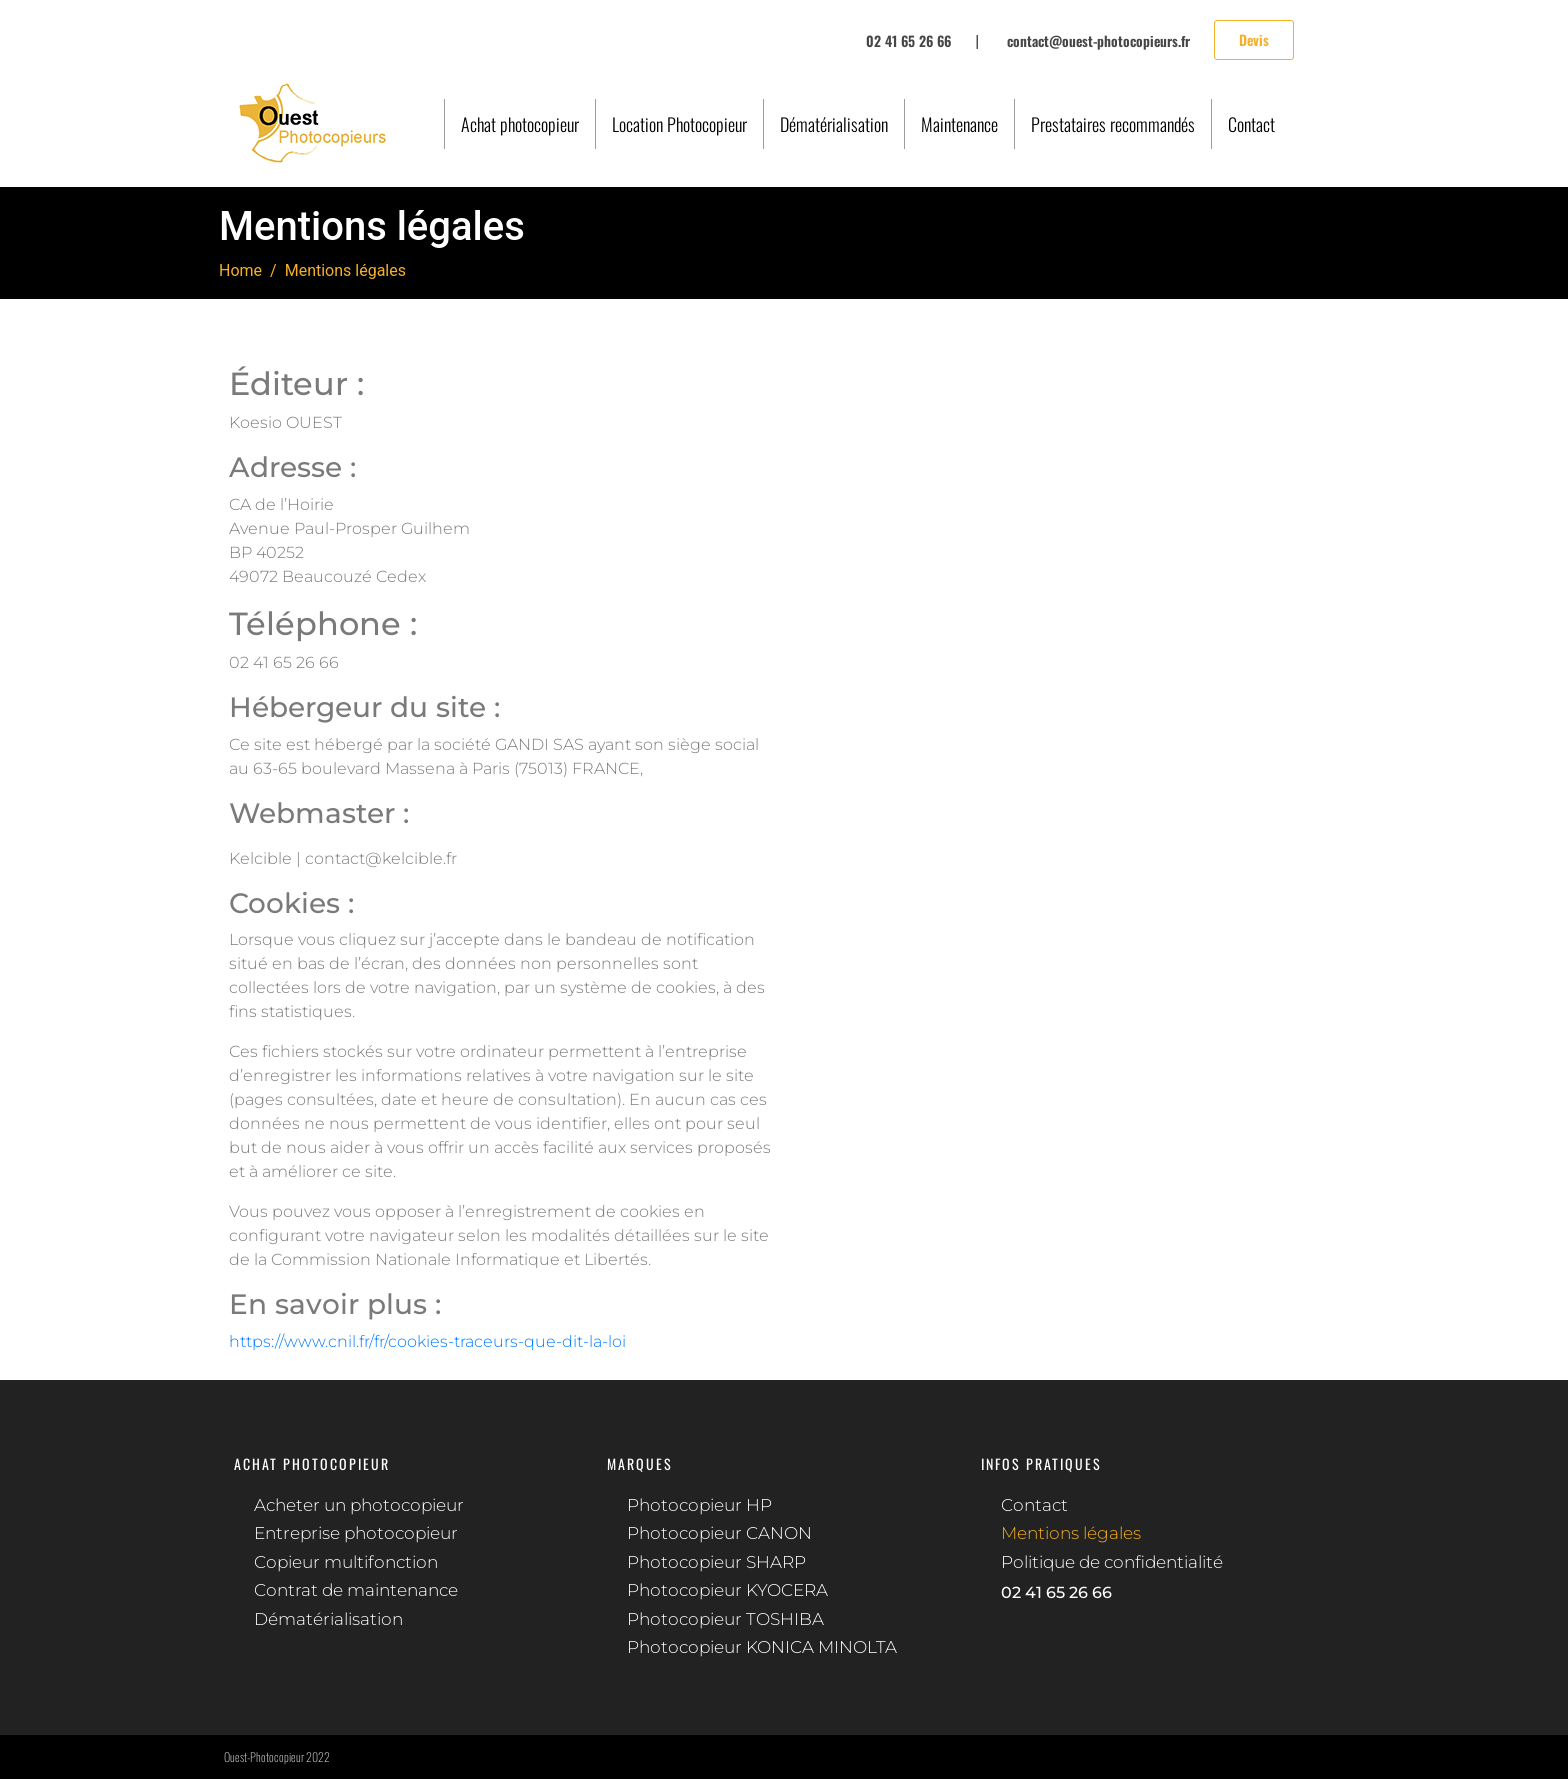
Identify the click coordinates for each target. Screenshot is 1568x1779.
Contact (1251, 124)
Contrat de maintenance (356, 1590)
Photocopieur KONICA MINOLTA (762, 1647)
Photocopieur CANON (719, 1533)
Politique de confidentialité (1112, 1562)
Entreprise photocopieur (356, 1533)
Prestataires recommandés (1113, 124)
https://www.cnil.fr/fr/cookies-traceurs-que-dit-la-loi (427, 1341)
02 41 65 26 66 (1056, 1592)
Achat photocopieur (520, 124)
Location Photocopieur (679, 124)
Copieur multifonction (346, 1562)
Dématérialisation (834, 124)
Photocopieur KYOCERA (727, 1590)
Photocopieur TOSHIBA (725, 1619)
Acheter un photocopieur (359, 1505)
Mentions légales (1071, 1533)
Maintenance (959, 124)
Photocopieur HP (699, 1505)
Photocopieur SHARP (716, 1562)
